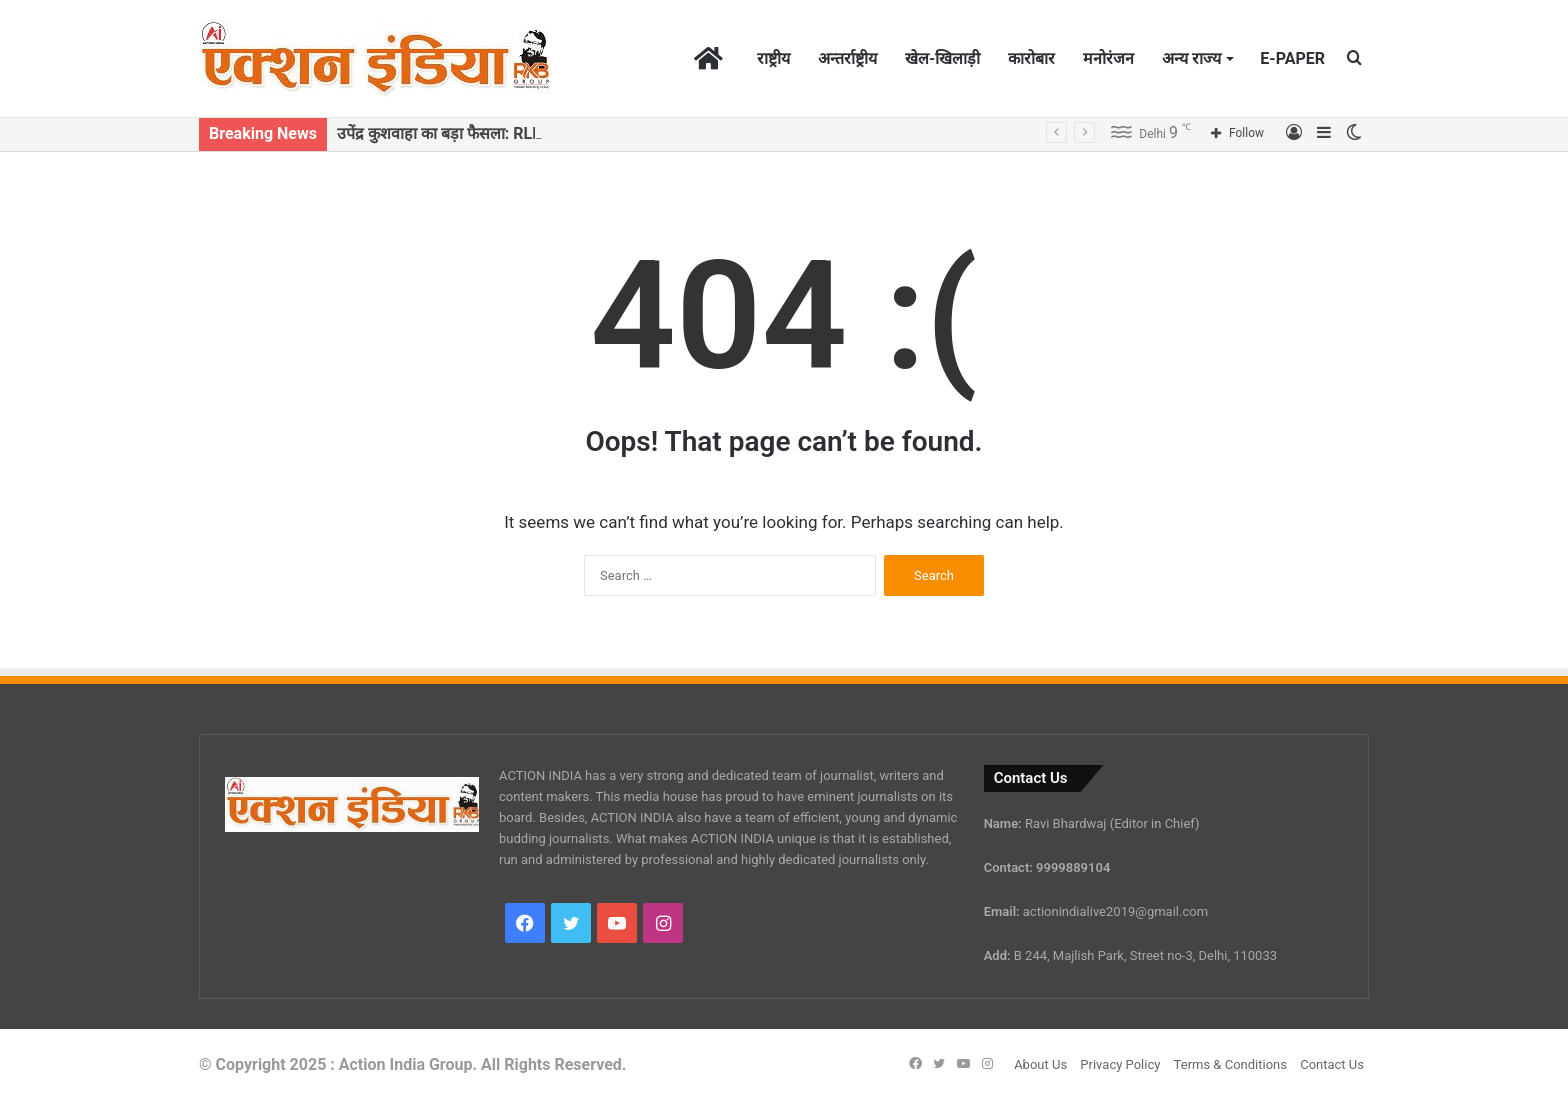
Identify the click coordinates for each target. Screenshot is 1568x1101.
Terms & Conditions (1230, 1064)
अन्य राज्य (1191, 58)
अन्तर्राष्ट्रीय (847, 58)
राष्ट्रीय (773, 58)
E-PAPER (1292, 58)
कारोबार (1031, 58)
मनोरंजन (1108, 58)
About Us (1040, 1064)
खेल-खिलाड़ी (942, 58)
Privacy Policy (1120, 1064)
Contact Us (1332, 1064)
